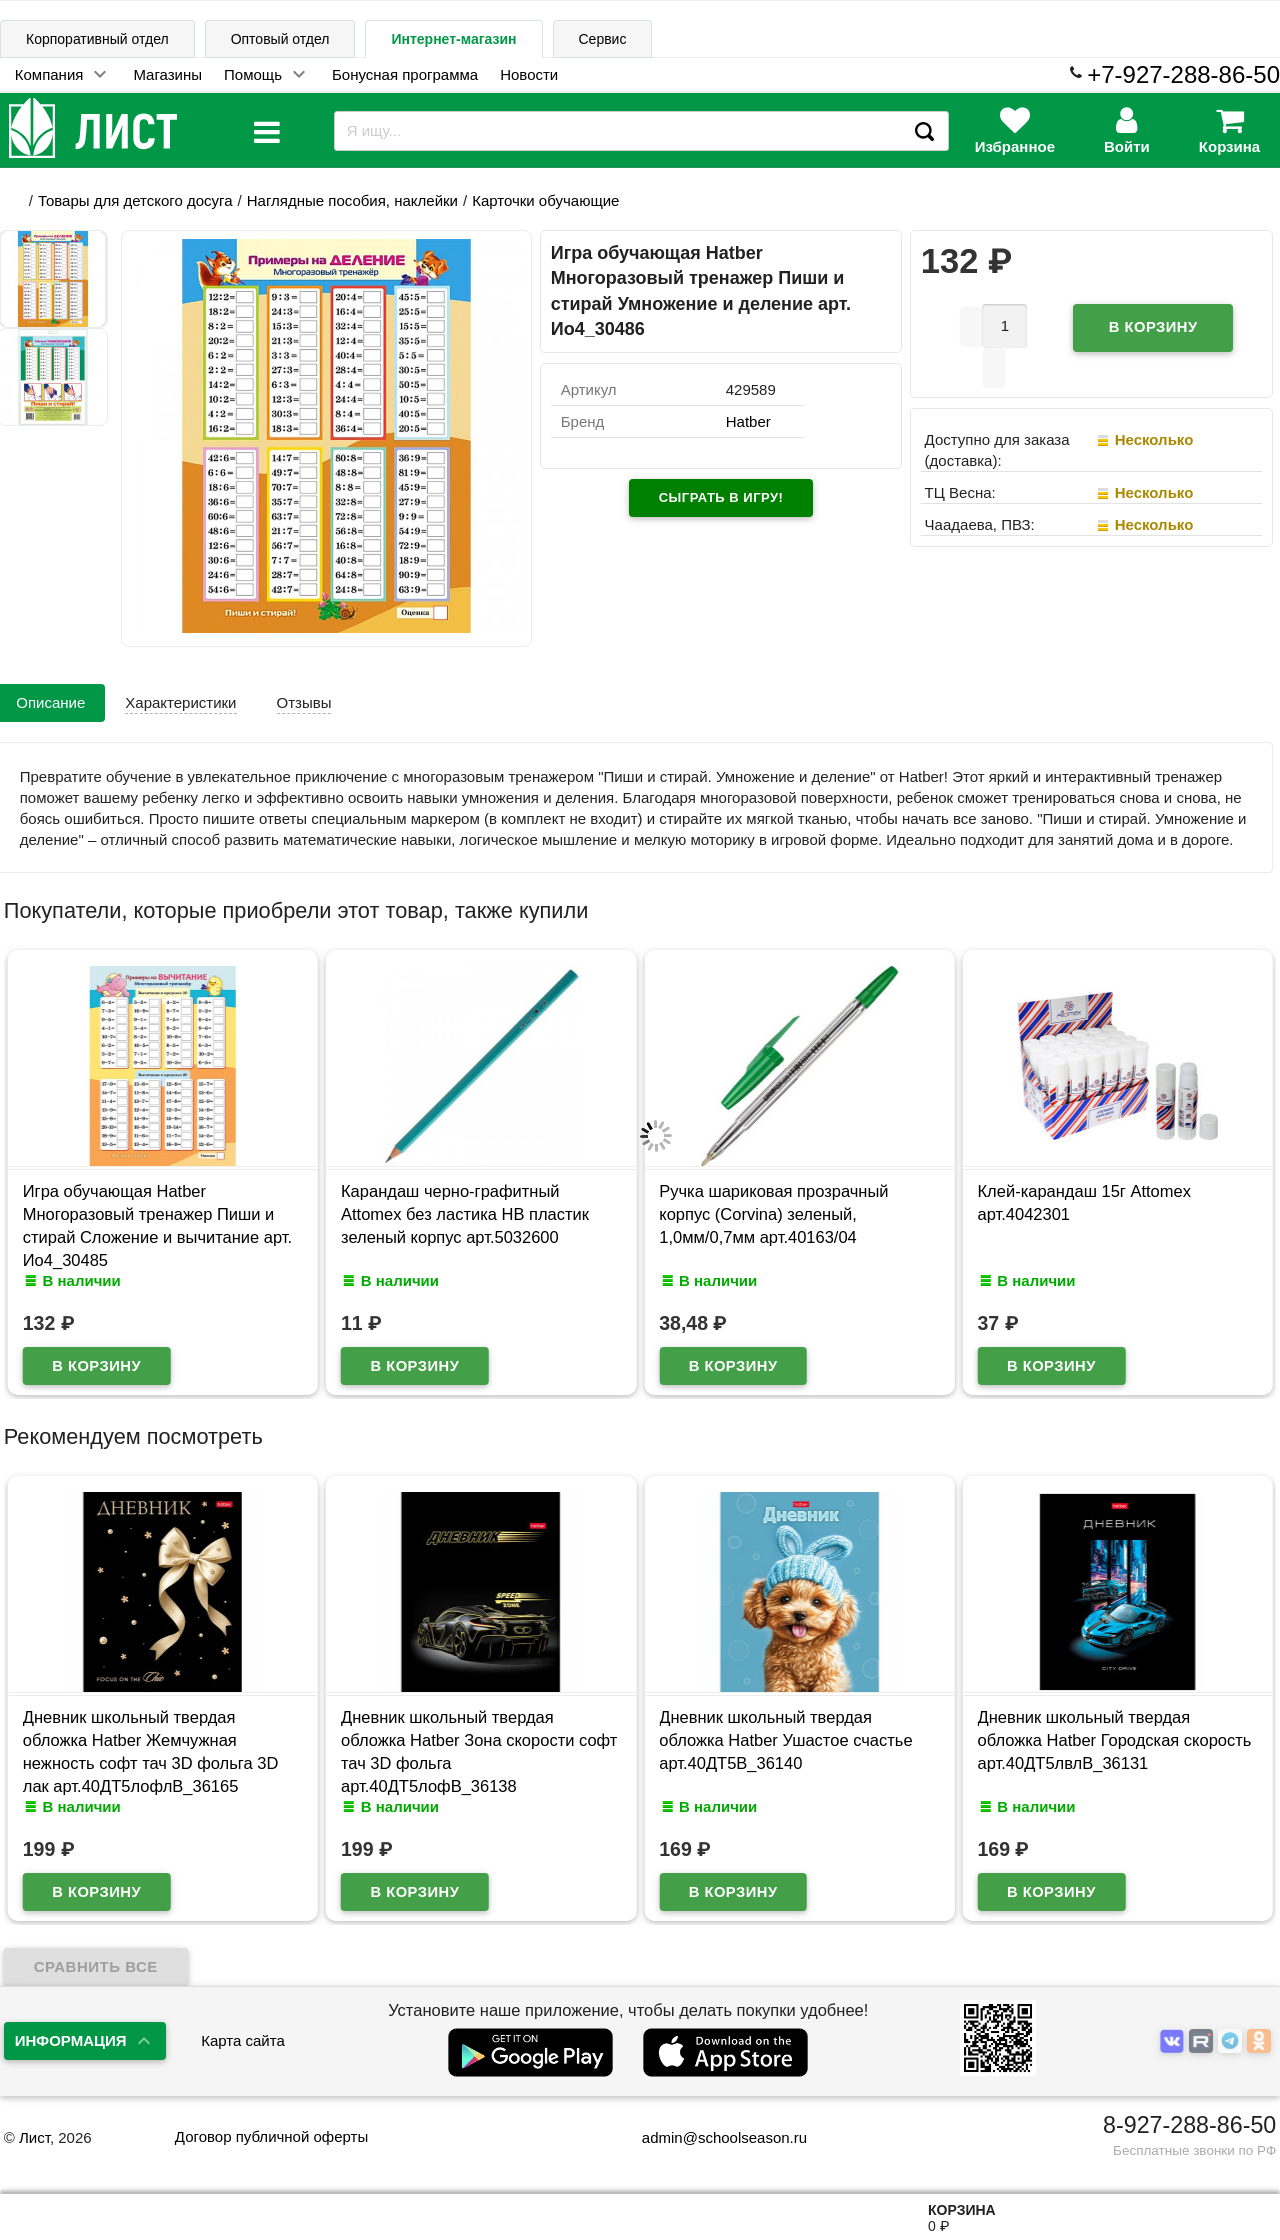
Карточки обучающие (545, 200)
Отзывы (304, 702)
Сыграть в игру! (721, 497)
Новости (529, 74)
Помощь (253, 74)
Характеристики (180, 702)
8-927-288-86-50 (1189, 2125)
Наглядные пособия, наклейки (352, 200)
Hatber (748, 421)
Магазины (167, 74)
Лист (34, 2137)
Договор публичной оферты (271, 2136)
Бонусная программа (405, 74)
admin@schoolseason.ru (711, 2137)
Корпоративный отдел (97, 39)
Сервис (603, 39)
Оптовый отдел (280, 39)
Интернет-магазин (453, 39)
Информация (71, 2040)
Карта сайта (243, 2040)
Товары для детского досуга (135, 200)
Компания (49, 74)
